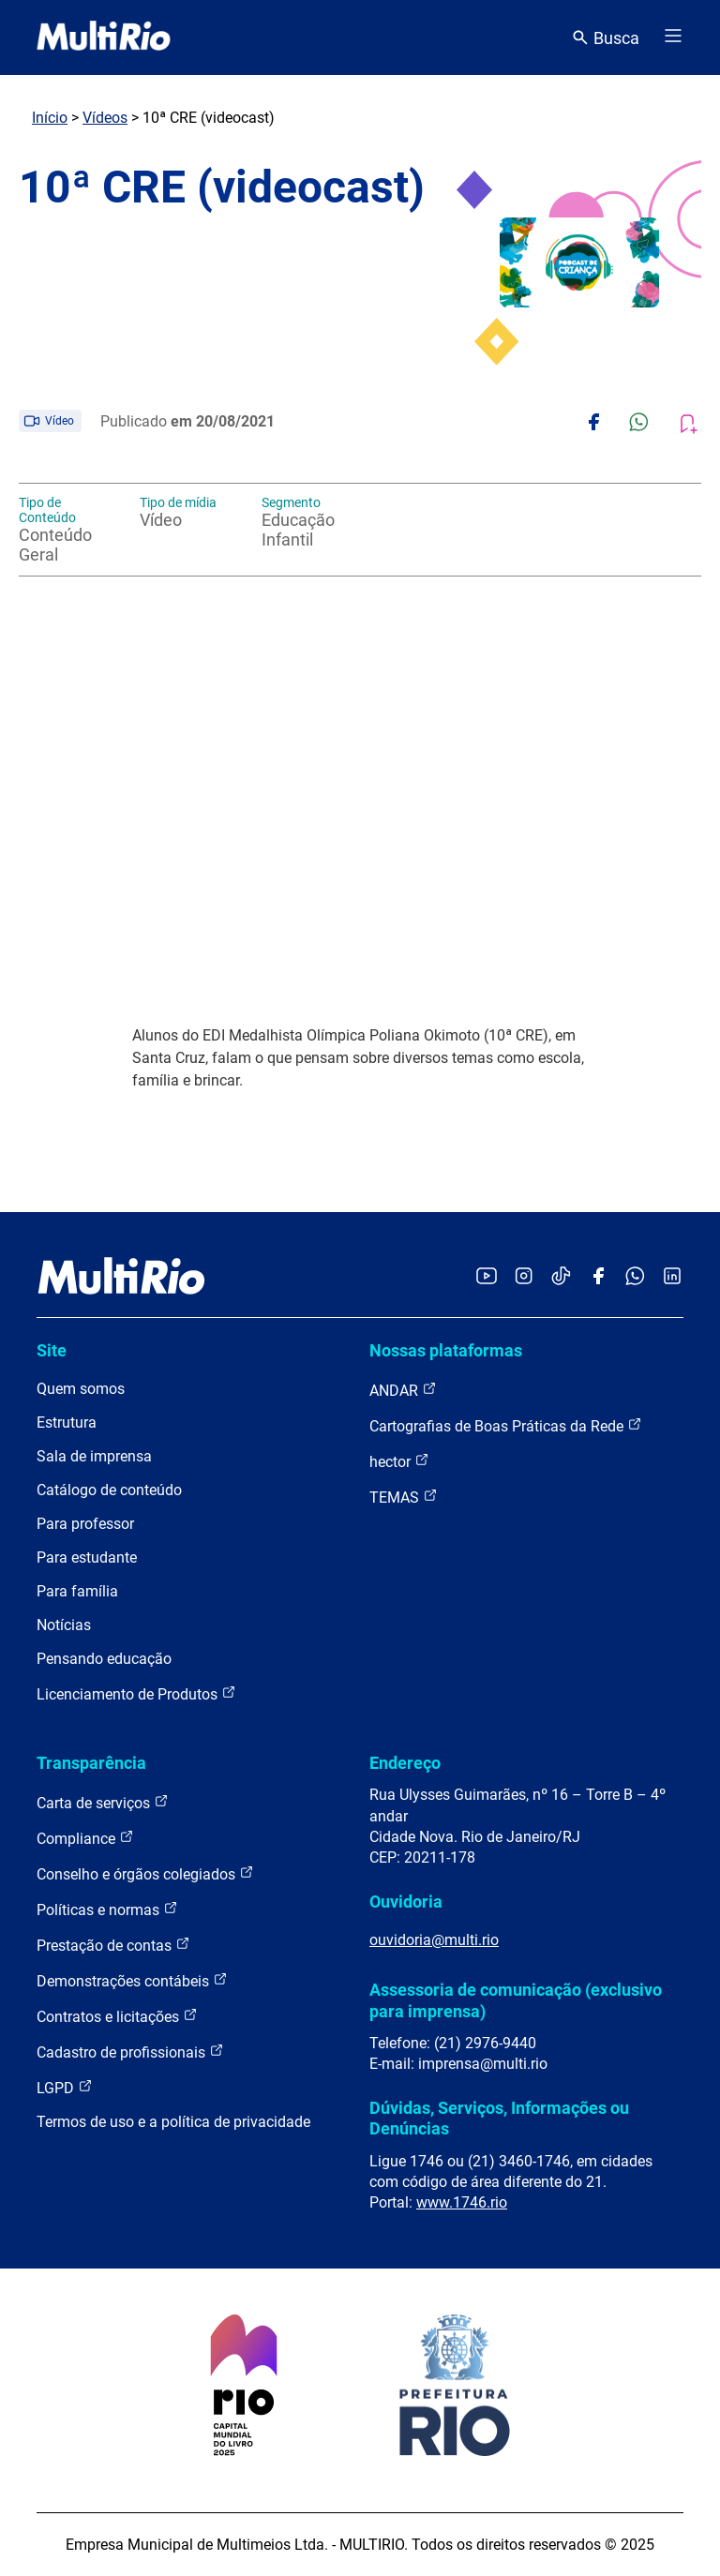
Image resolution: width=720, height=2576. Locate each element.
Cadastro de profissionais (130, 2051)
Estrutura (67, 1422)
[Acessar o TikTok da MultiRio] (561, 1277)
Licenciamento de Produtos (136, 1693)
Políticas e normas (107, 1909)
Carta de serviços (103, 1802)
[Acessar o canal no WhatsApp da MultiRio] (635, 1277)
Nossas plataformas (445, 1350)
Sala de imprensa (94, 1456)
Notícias (64, 1625)
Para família (77, 1591)
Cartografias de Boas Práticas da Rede (505, 1425)
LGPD (65, 2087)
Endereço (405, 1763)
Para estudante (87, 1557)
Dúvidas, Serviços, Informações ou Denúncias (499, 2118)
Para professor (85, 1524)
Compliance (85, 1838)
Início (50, 118)
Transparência (91, 1763)
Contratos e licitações (117, 2016)
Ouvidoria (405, 1901)
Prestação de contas (113, 1944)
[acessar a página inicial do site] (104, 37)
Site (52, 1350)
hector (399, 1461)
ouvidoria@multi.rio (434, 1940)
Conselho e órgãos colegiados (145, 1873)
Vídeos (105, 118)
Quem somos (81, 1389)
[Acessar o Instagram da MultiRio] (523, 1277)
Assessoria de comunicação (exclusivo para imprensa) (515, 2000)
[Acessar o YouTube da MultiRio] (486, 1277)
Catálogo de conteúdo (109, 1490)
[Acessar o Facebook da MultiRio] (598, 1277)
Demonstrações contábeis (132, 1980)
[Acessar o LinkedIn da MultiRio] (672, 1277)
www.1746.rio (461, 2202)
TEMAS (403, 1496)
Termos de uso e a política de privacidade (173, 2122)
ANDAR (403, 1390)
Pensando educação (104, 1659)
